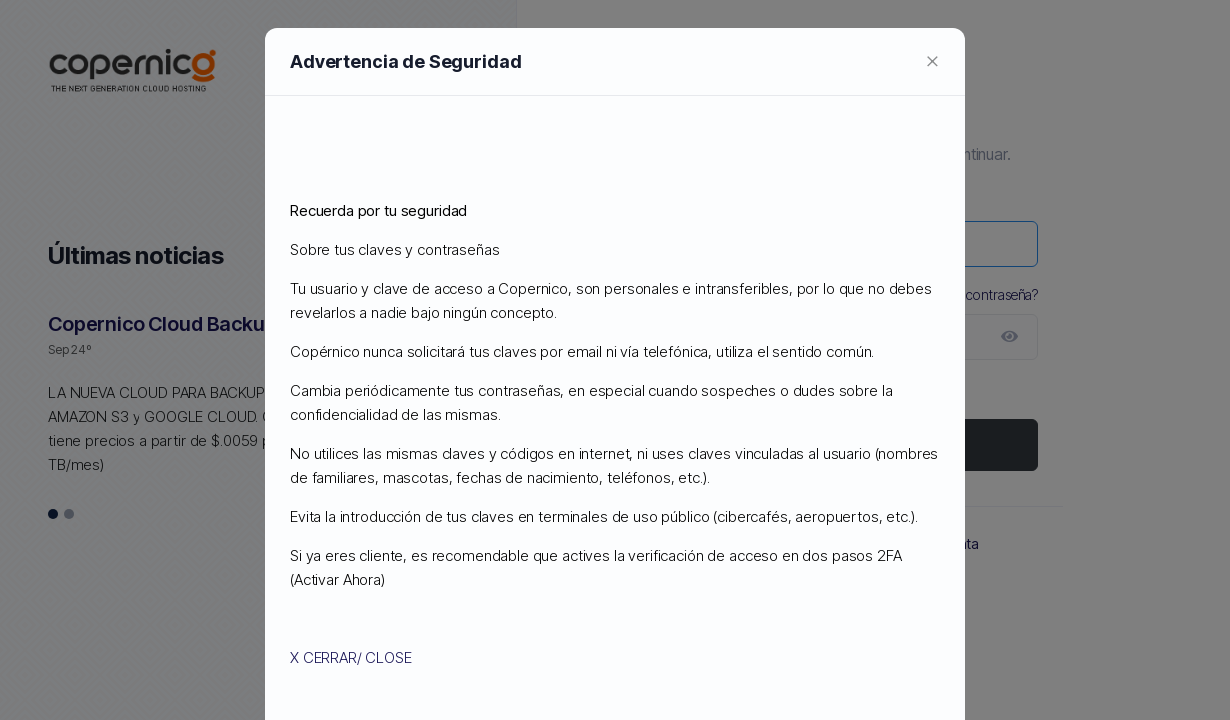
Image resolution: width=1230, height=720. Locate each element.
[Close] (932, 60)
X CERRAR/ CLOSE (351, 657)
